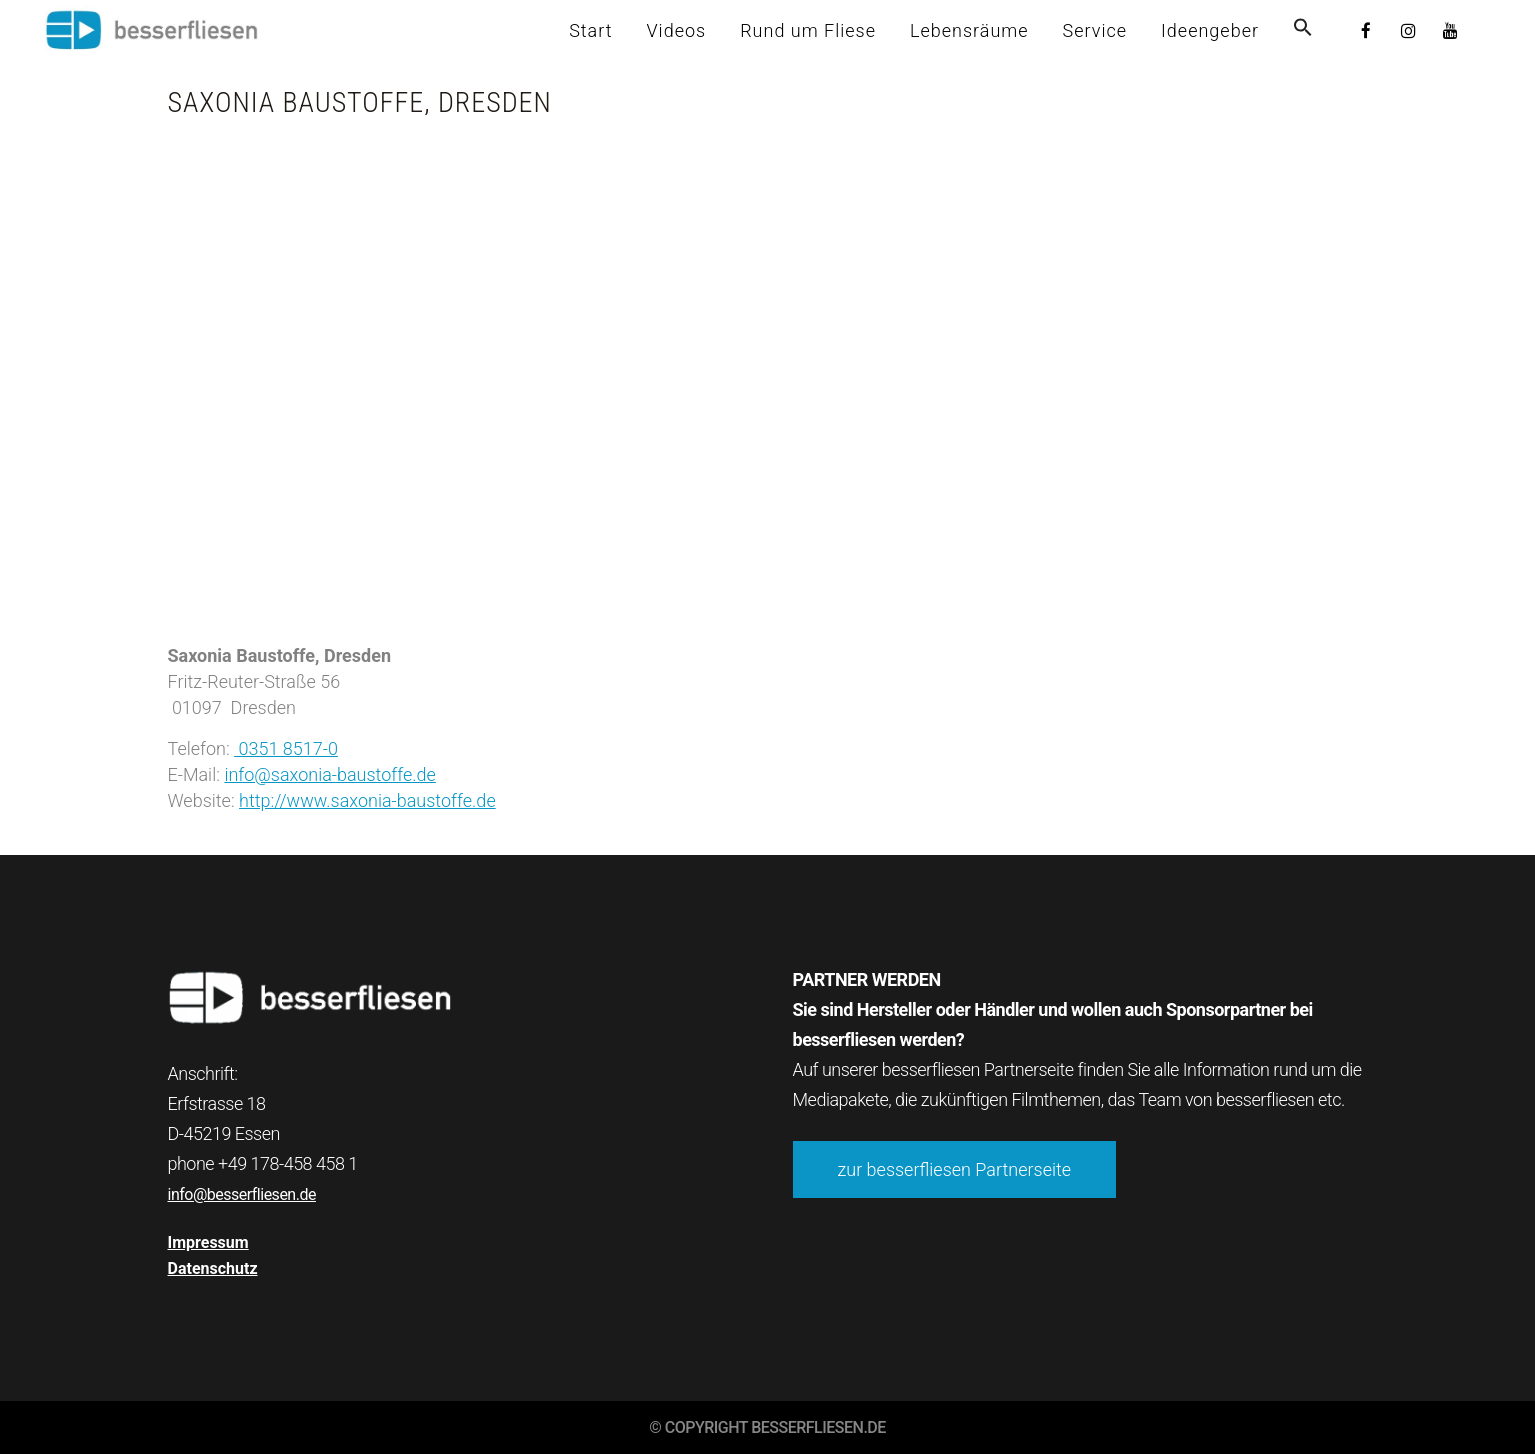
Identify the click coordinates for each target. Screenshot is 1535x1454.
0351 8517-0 (286, 748)
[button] (1303, 30)
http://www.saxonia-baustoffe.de (367, 800)
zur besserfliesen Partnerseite (955, 1169)
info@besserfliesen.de (242, 1194)
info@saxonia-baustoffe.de (330, 774)
